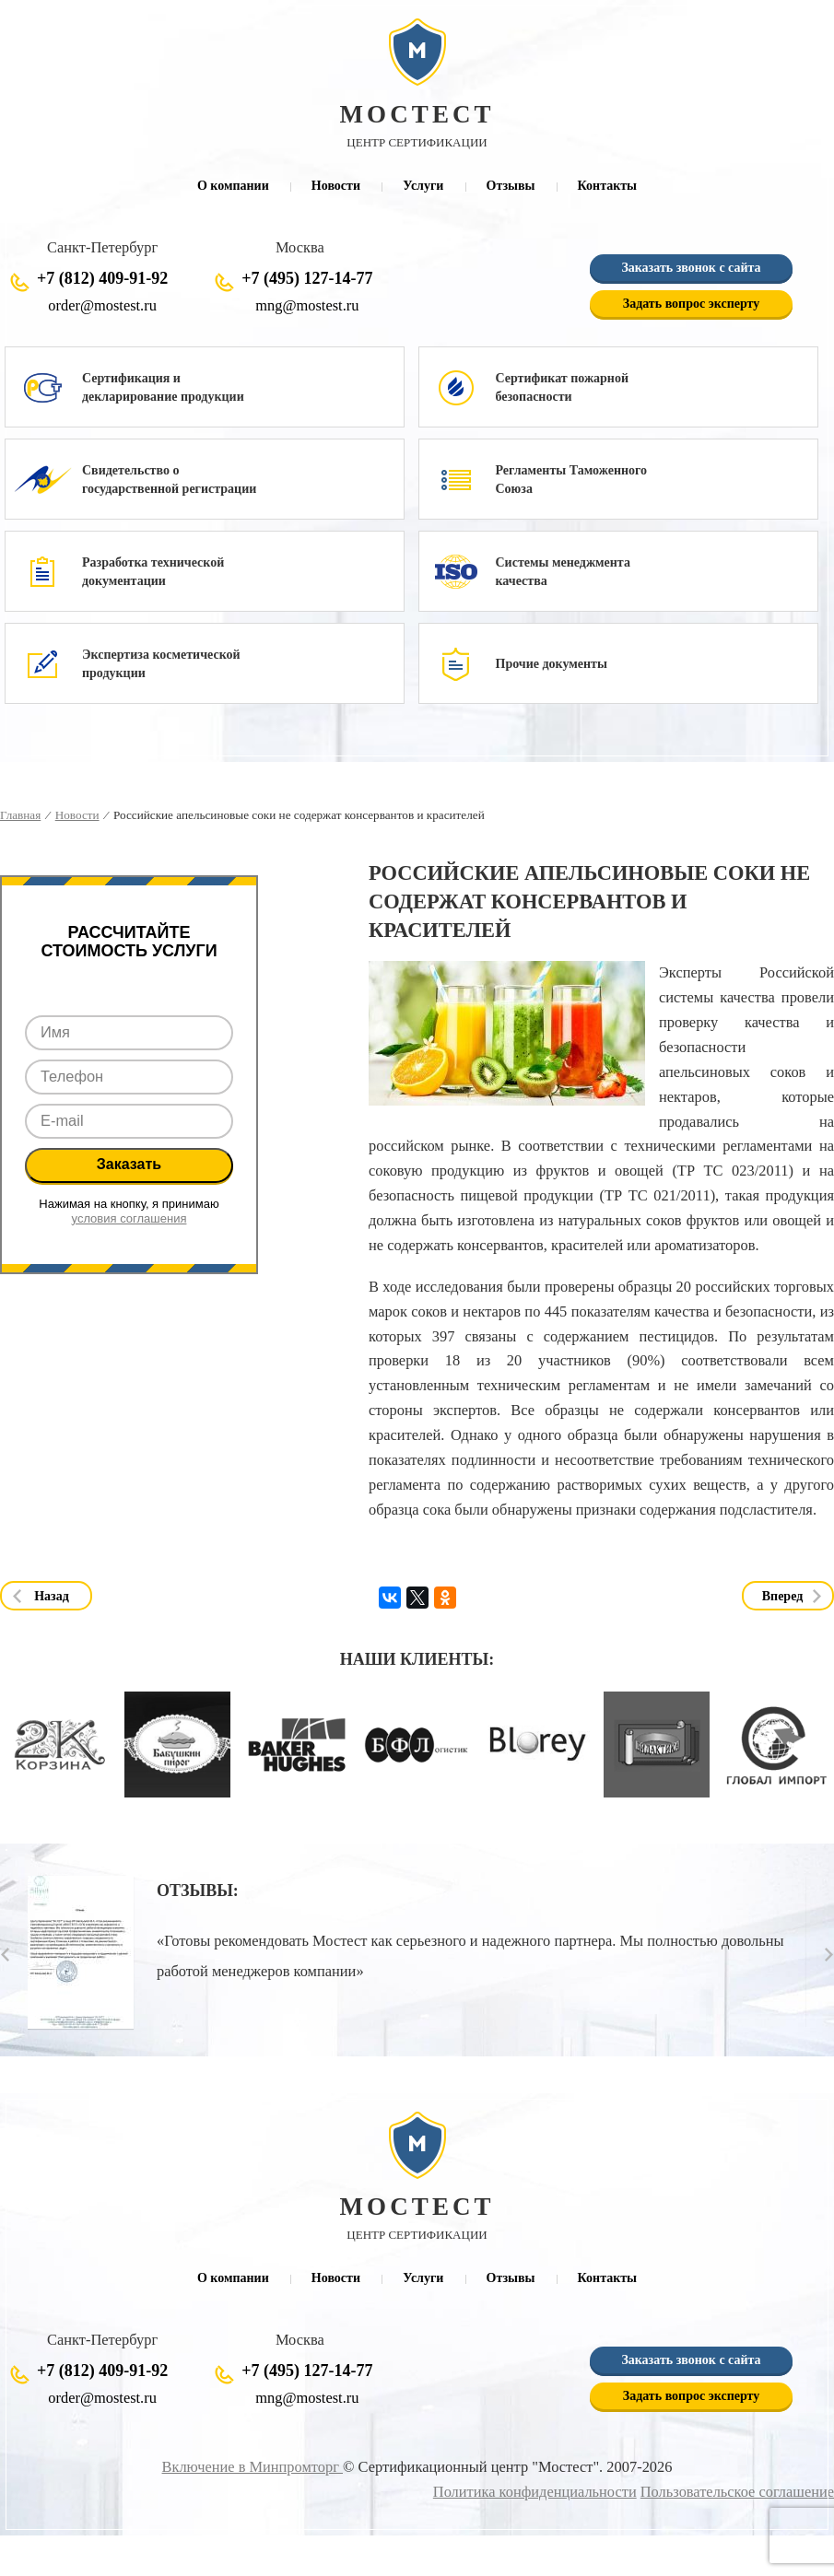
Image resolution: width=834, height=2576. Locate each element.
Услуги (423, 186)
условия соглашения (129, 1219)
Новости (335, 186)
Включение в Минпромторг (252, 2468)
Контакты (607, 186)
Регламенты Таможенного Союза (572, 480)
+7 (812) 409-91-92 (102, 279)
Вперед (783, 1597)
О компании (233, 186)
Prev (5, 1955)
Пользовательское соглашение (737, 2493)
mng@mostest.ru (306, 306)
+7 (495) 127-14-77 (306, 279)
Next (829, 1955)
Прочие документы (551, 665)
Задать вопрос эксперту (691, 304)
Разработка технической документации (153, 572)
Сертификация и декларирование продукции (163, 388)
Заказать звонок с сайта (690, 268)
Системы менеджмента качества (563, 572)
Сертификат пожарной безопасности (562, 388)
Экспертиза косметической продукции (161, 665)
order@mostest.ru (102, 306)
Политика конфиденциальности (535, 2493)
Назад (51, 1597)
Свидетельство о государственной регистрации (169, 480)
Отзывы (511, 186)
